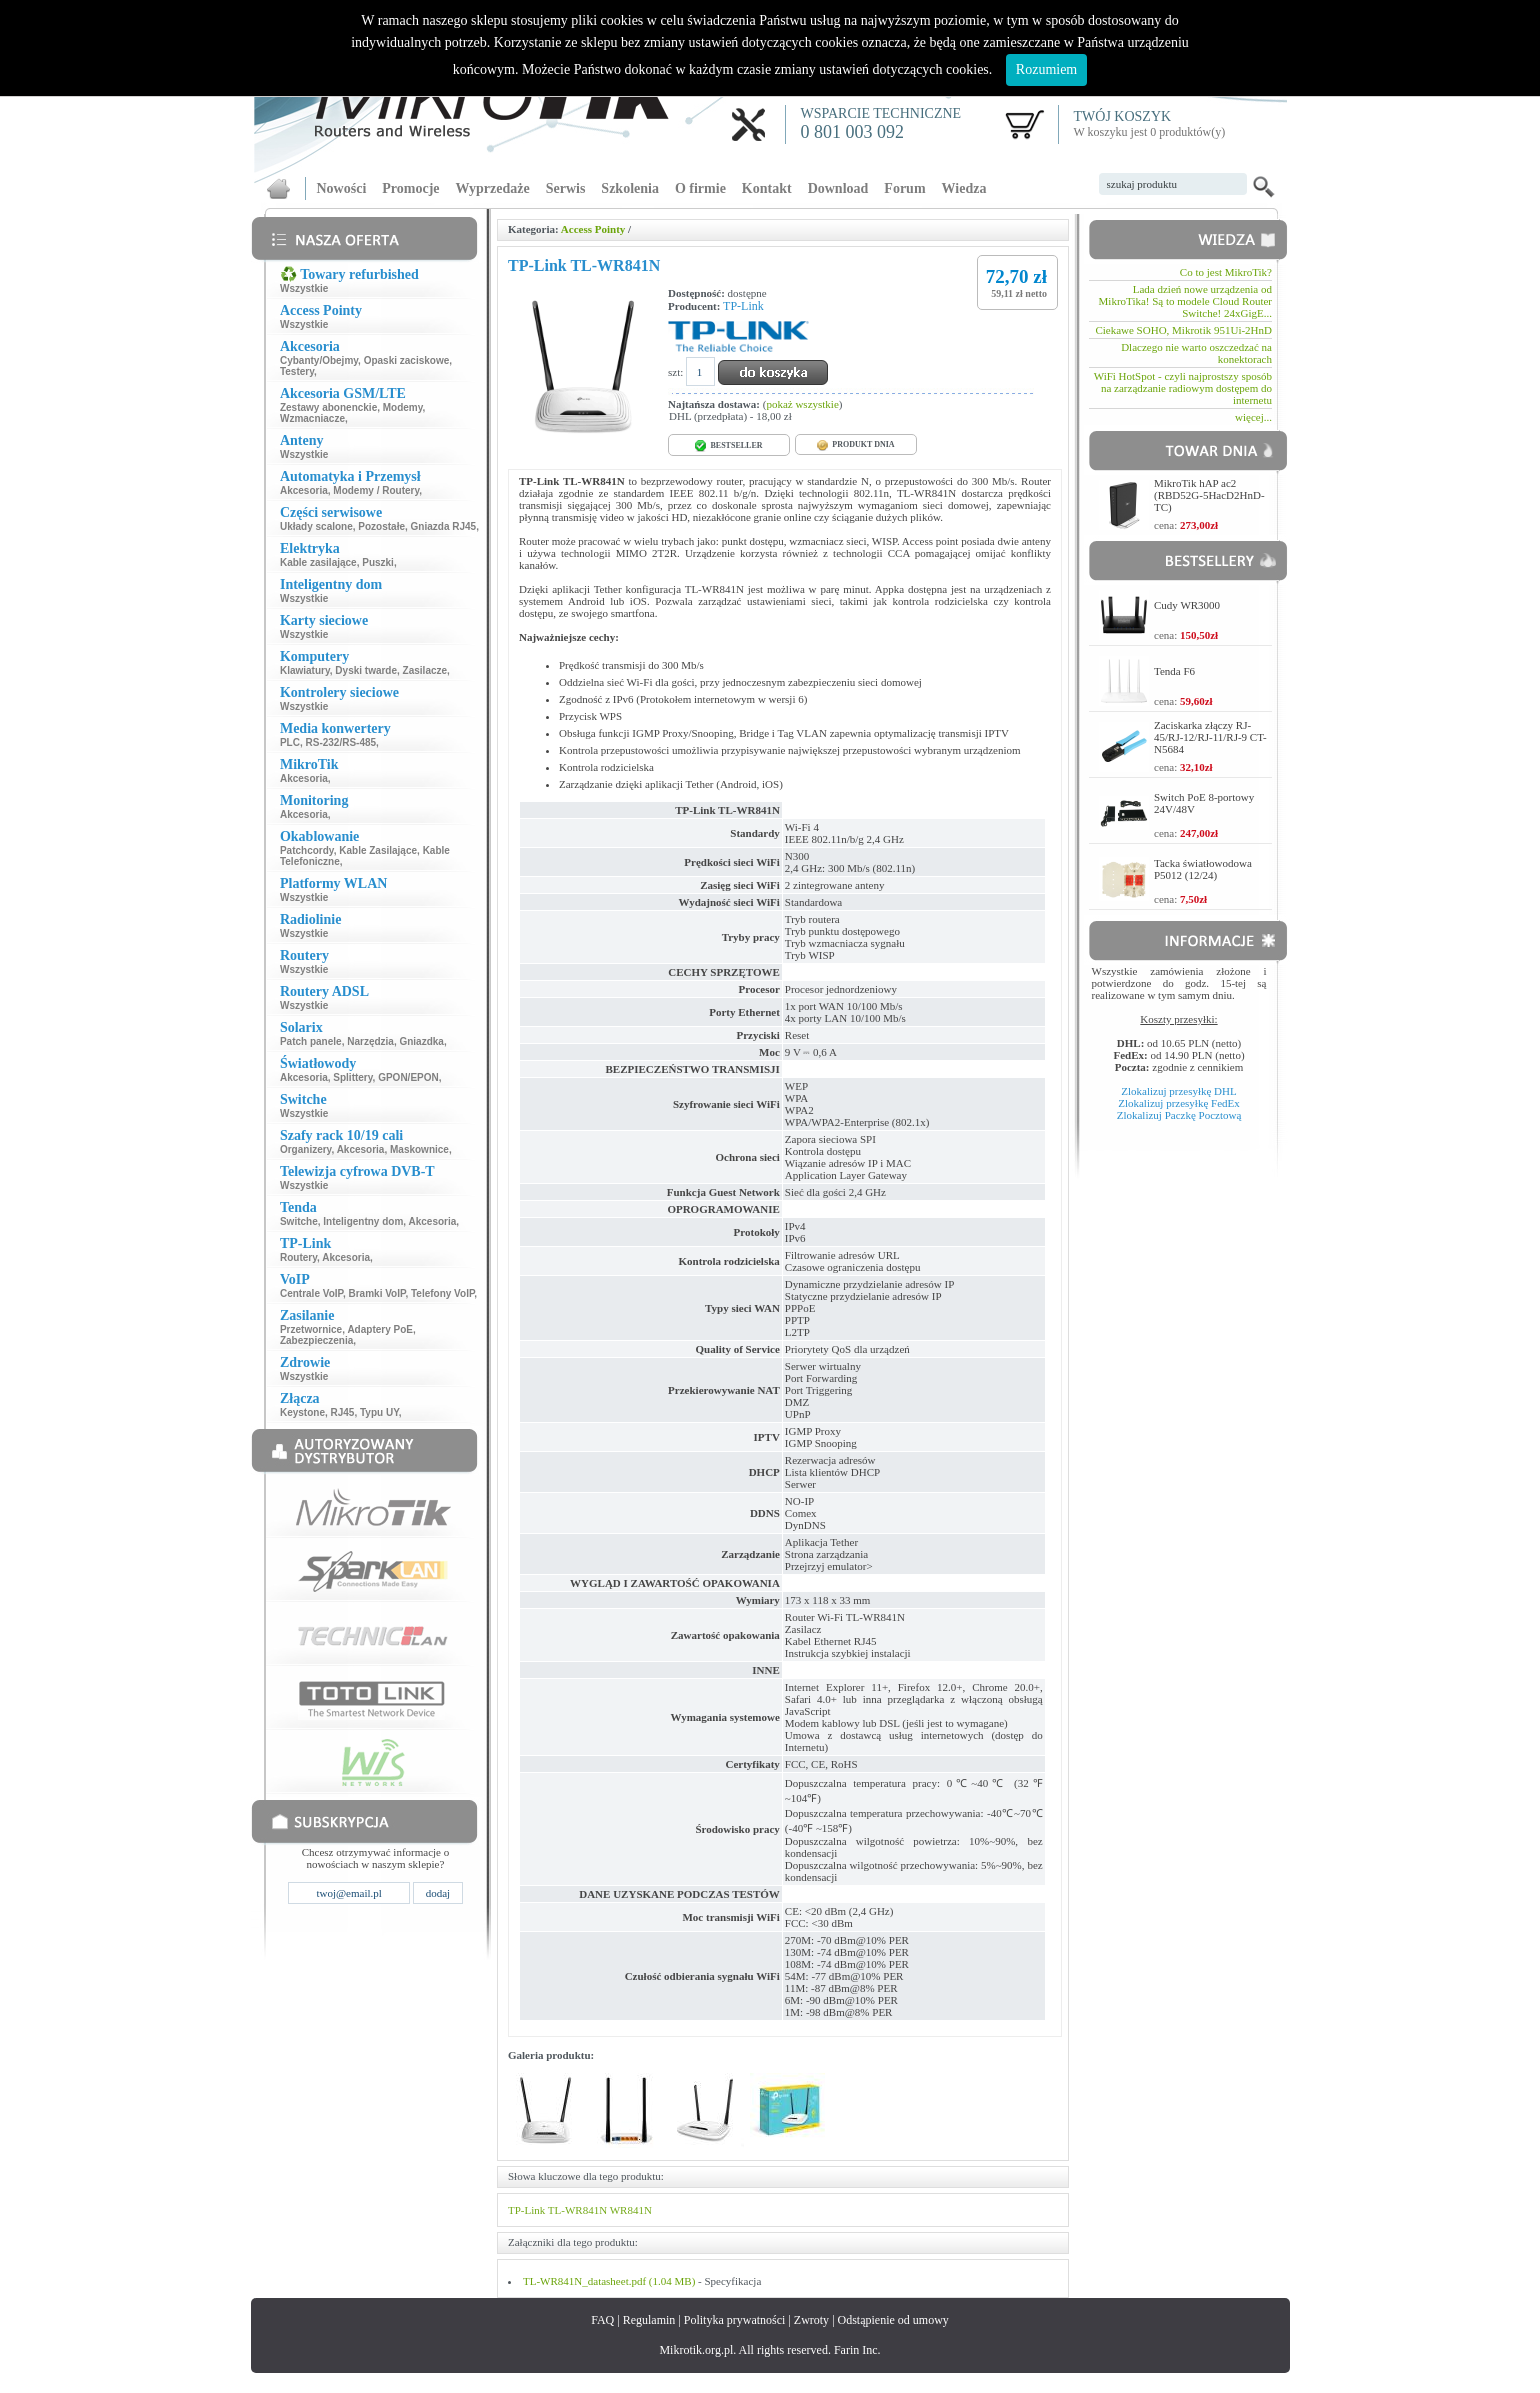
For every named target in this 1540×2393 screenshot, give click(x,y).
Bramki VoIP (377, 1293)
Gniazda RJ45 (444, 526)
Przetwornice (311, 1329)
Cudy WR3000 (1187, 605)
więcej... (1253, 417)
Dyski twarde (366, 670)
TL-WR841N (577, 2210)
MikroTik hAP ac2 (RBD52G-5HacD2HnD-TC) (1209, 495)
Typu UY (379, 1412)
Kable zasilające (318, 562)
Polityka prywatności (735, 2320)
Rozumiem (1046, 69)
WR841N (631, 2210)
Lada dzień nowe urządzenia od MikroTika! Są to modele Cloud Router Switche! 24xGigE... (1185, 301)
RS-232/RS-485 (341, 742)
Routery (298, 1257)
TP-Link (743, 306)
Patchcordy (307, 850)
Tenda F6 (1174, 671)
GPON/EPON (408, 1077)
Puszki (378, 562)
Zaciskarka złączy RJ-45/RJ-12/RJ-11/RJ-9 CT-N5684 (1210, 737)
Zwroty (811, 2320)
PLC (290, 742)
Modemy (403, 407)
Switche (299, 1221)
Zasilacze (425, 670)
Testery (297, 371)
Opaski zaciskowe (407, 360)
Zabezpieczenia (316, 1340)
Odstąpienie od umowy (893, 2320)
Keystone (302, 1412)
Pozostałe (381, 526)
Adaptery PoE (380, 1329)
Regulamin (649, 2320)
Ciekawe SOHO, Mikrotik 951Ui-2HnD (1183, 330)
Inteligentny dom (363, 1221)
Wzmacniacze (312, 418)
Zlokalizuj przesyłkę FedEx (1179, 1103)
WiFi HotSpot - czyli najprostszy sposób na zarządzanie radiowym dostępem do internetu (1183, 388)
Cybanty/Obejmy (319, 360)
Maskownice (419, 1149)
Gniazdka (421, 1041)
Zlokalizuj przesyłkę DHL (1178, 1091)
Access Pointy (593, 229)
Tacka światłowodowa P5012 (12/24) (1203, 869)
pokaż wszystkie (802, 404)
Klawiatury (305, 670)
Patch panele (311, 1041)
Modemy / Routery (376, 490)
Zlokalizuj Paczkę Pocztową (1179, 1115)
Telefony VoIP (442, 1293)
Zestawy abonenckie (328, 407)
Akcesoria (304, 490)
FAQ (602, 2320)
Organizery (306, 1149)
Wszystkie (304, 288)
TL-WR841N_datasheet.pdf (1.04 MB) (609, 2281)
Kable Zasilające (378, 850)
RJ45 (343, 1412)
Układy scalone (316, 526)
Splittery (352, 1077)
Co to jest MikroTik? (1226, 272)
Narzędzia (370, 1041)
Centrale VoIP (311, 1293)
